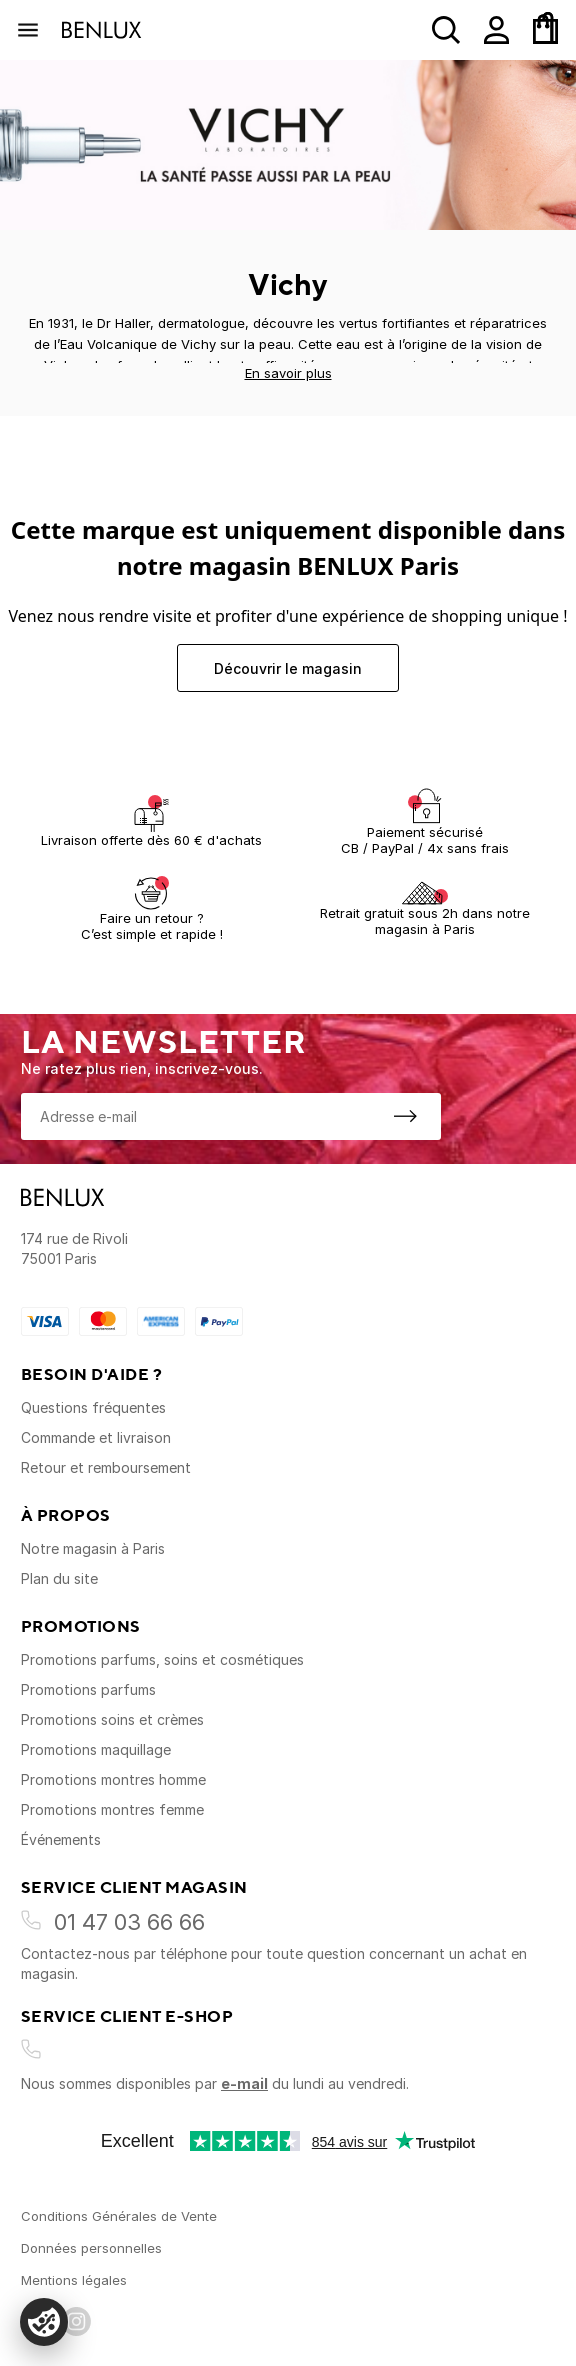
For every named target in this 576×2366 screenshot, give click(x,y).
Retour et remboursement (106, 1467)
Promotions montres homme (113, 1779)
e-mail (244, 2083)
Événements (61, 1839)
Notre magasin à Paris (93, 1548)
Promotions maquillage (96, 1749)
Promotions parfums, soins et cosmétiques (162, 1659)
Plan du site (59, 1578)
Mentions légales (74, 2280)
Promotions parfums (88, 1689)
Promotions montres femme (112, 1809)
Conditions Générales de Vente (119, 2216)
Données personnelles (91, 2248)
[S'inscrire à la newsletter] (405, 1116)
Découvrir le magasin (288, 668)
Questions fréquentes (93, 1407)
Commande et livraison (96, 1437)
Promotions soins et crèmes (112, 1719)
